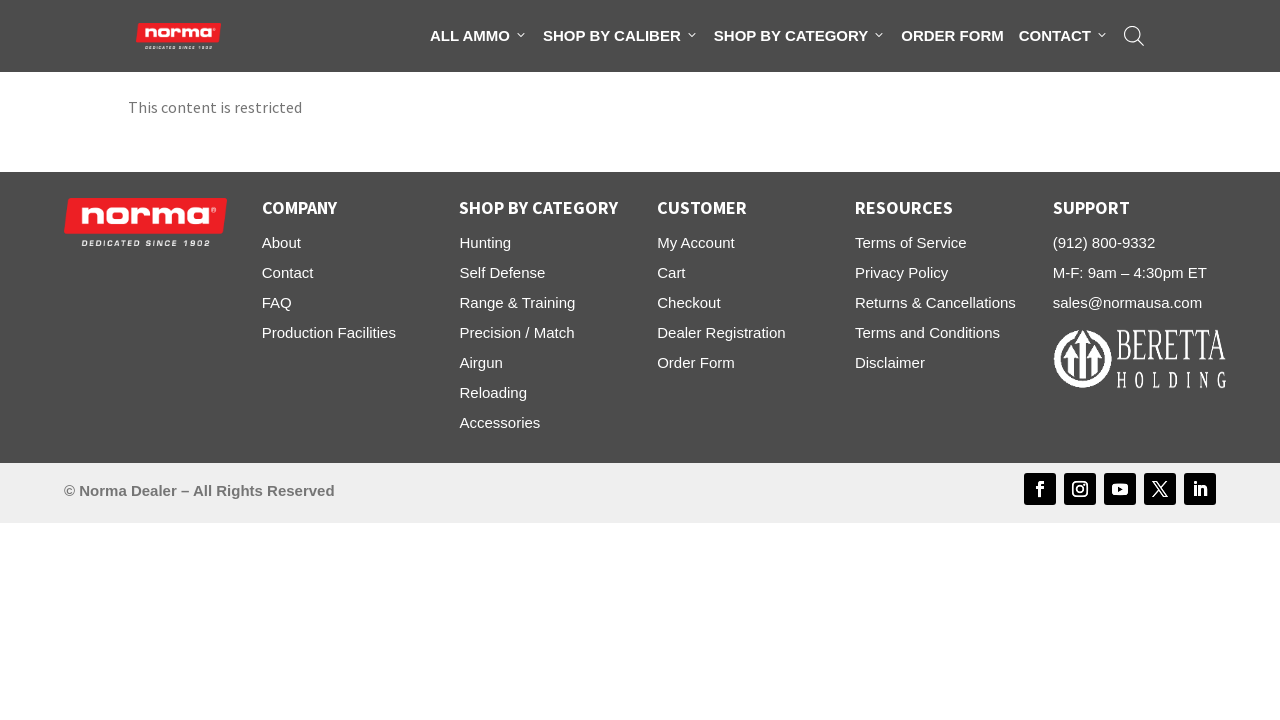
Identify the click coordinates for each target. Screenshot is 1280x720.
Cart (671, 272)
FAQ (277, 302)
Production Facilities (329, 332)
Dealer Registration (721, 332)
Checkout (688, 302)
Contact (1064, 36)
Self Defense (502, 272)
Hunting (485, 242)
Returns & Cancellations (935, 302)
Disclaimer (890, 362)
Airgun (480, 362)
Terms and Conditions (927, 332)
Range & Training (517, 302)
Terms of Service (911, 242)
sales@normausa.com (1127, 302)
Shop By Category (800, 36)
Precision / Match (516, 332)
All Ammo (479, 36)
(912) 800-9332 (1104, 242)
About (281, 242)
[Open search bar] (1134, 36)
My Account (696, 242)
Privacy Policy (901, 272)
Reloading (493, 392)
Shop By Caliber (621, 36)
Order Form (952, 35)
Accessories (499, 422)
